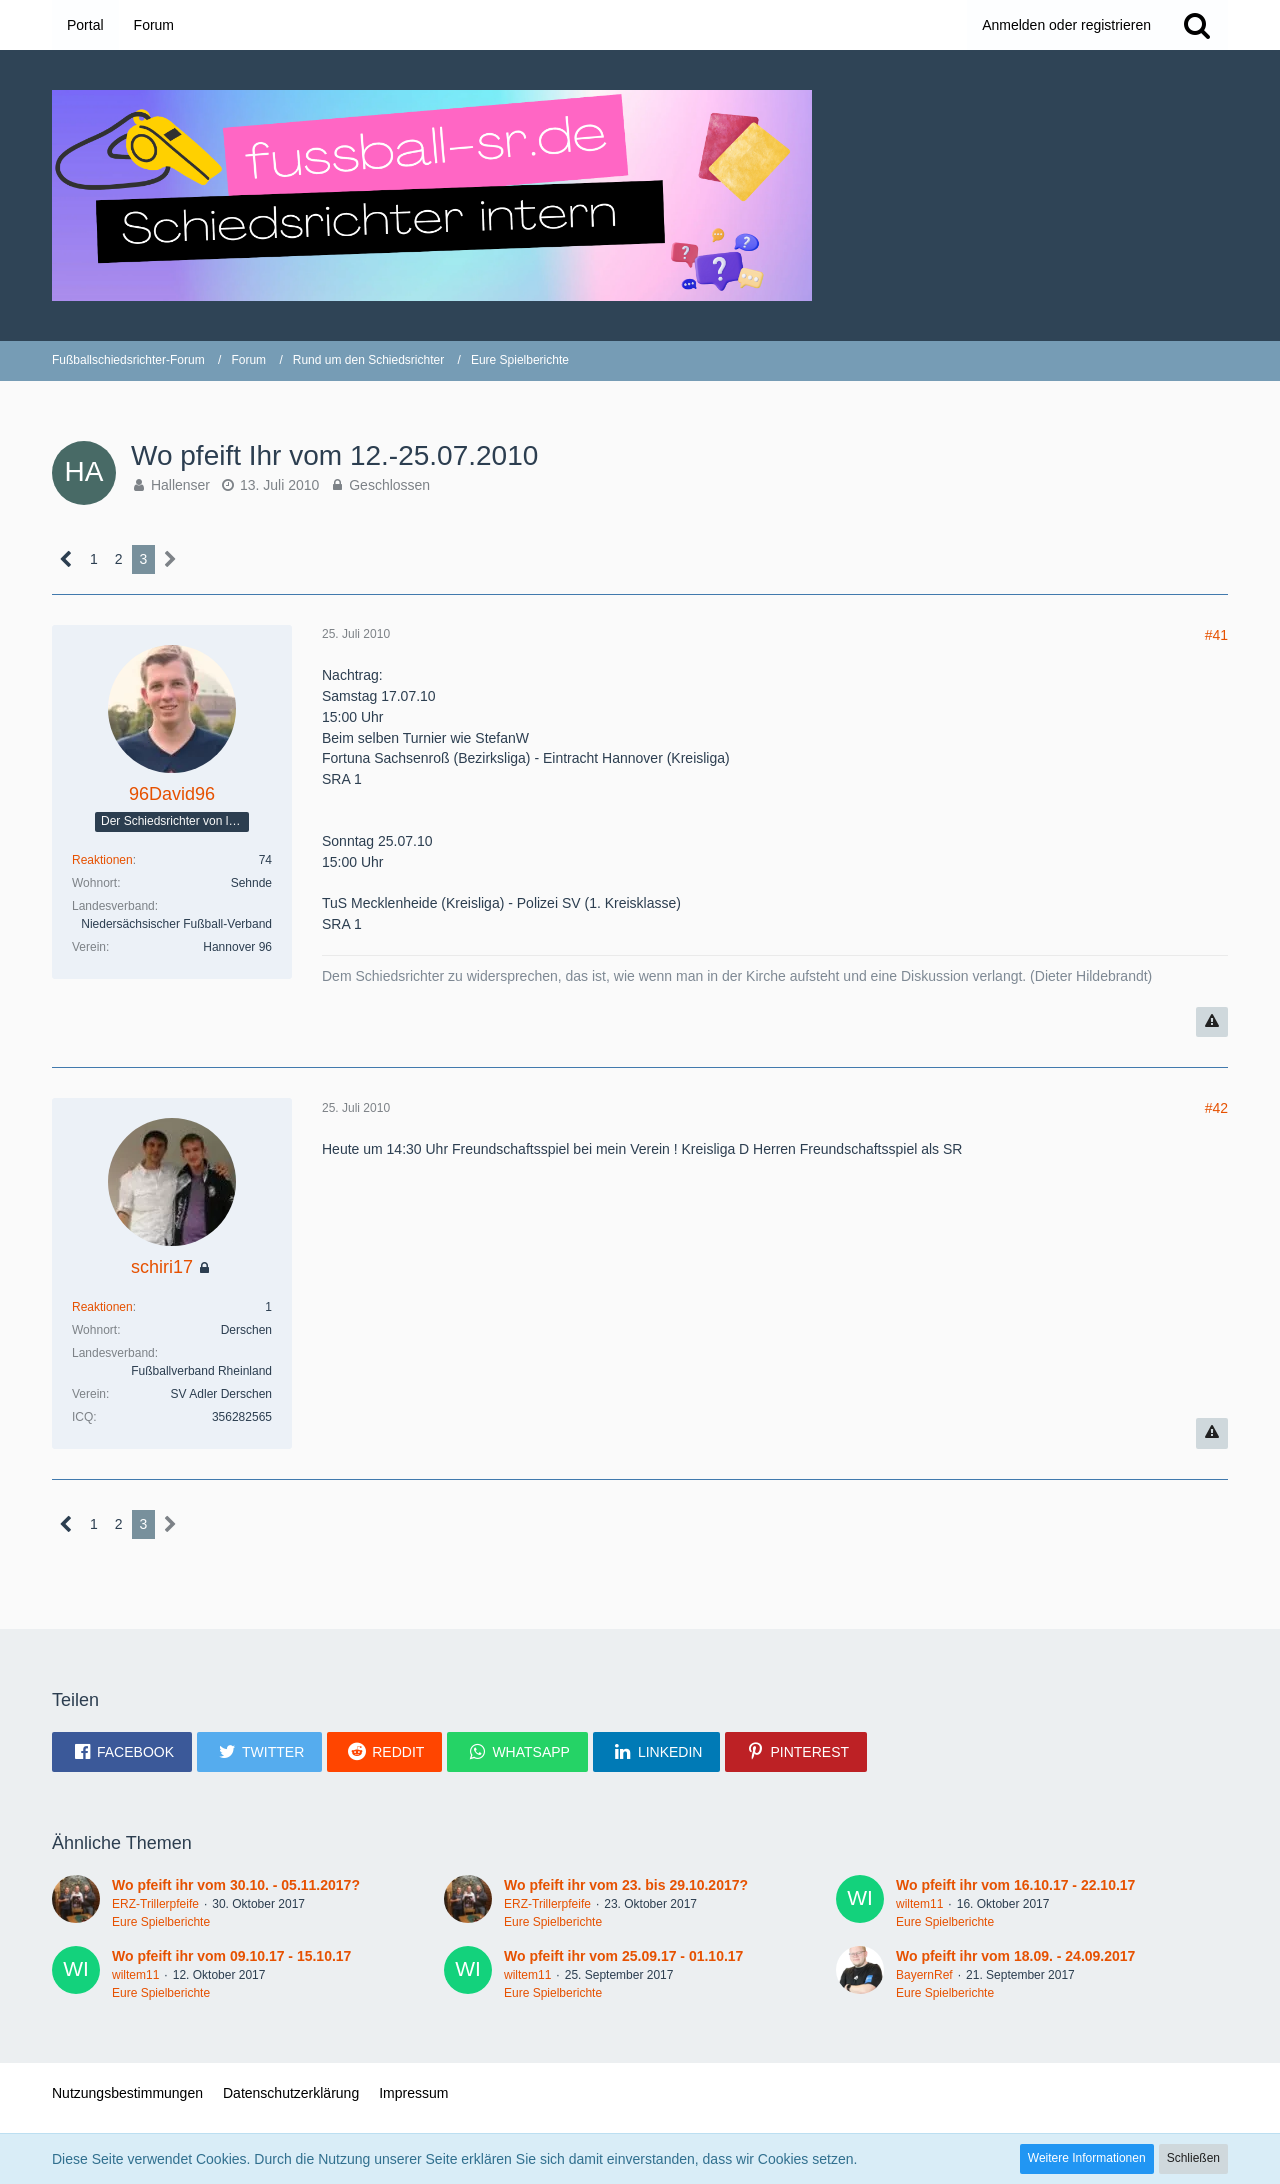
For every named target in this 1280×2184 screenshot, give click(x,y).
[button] (122, 1752)
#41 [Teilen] (1216, 635)
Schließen (1193, 2158)
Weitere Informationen (1087, 2158)
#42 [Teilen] (1216, 1108)
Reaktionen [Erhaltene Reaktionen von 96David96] (102, 860)
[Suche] (1197, 25)
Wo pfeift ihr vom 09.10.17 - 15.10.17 (231, 1956)
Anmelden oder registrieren (1066, 25)
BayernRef (924, 1975)
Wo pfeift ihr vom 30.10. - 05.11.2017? (236, 1885)
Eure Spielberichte (161, 1922)
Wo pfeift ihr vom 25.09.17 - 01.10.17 (623, 1956)
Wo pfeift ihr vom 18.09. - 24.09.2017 (1015, 1956)
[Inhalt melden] (1212, 1022)
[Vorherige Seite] (66, 559)
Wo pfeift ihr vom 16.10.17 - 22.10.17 (1015, 1885)
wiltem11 (919, 1904)
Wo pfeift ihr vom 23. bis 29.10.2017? (626, 1885)
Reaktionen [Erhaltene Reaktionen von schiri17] (102, 1307)
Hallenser (180, 485)
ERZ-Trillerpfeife (155, 1904)
